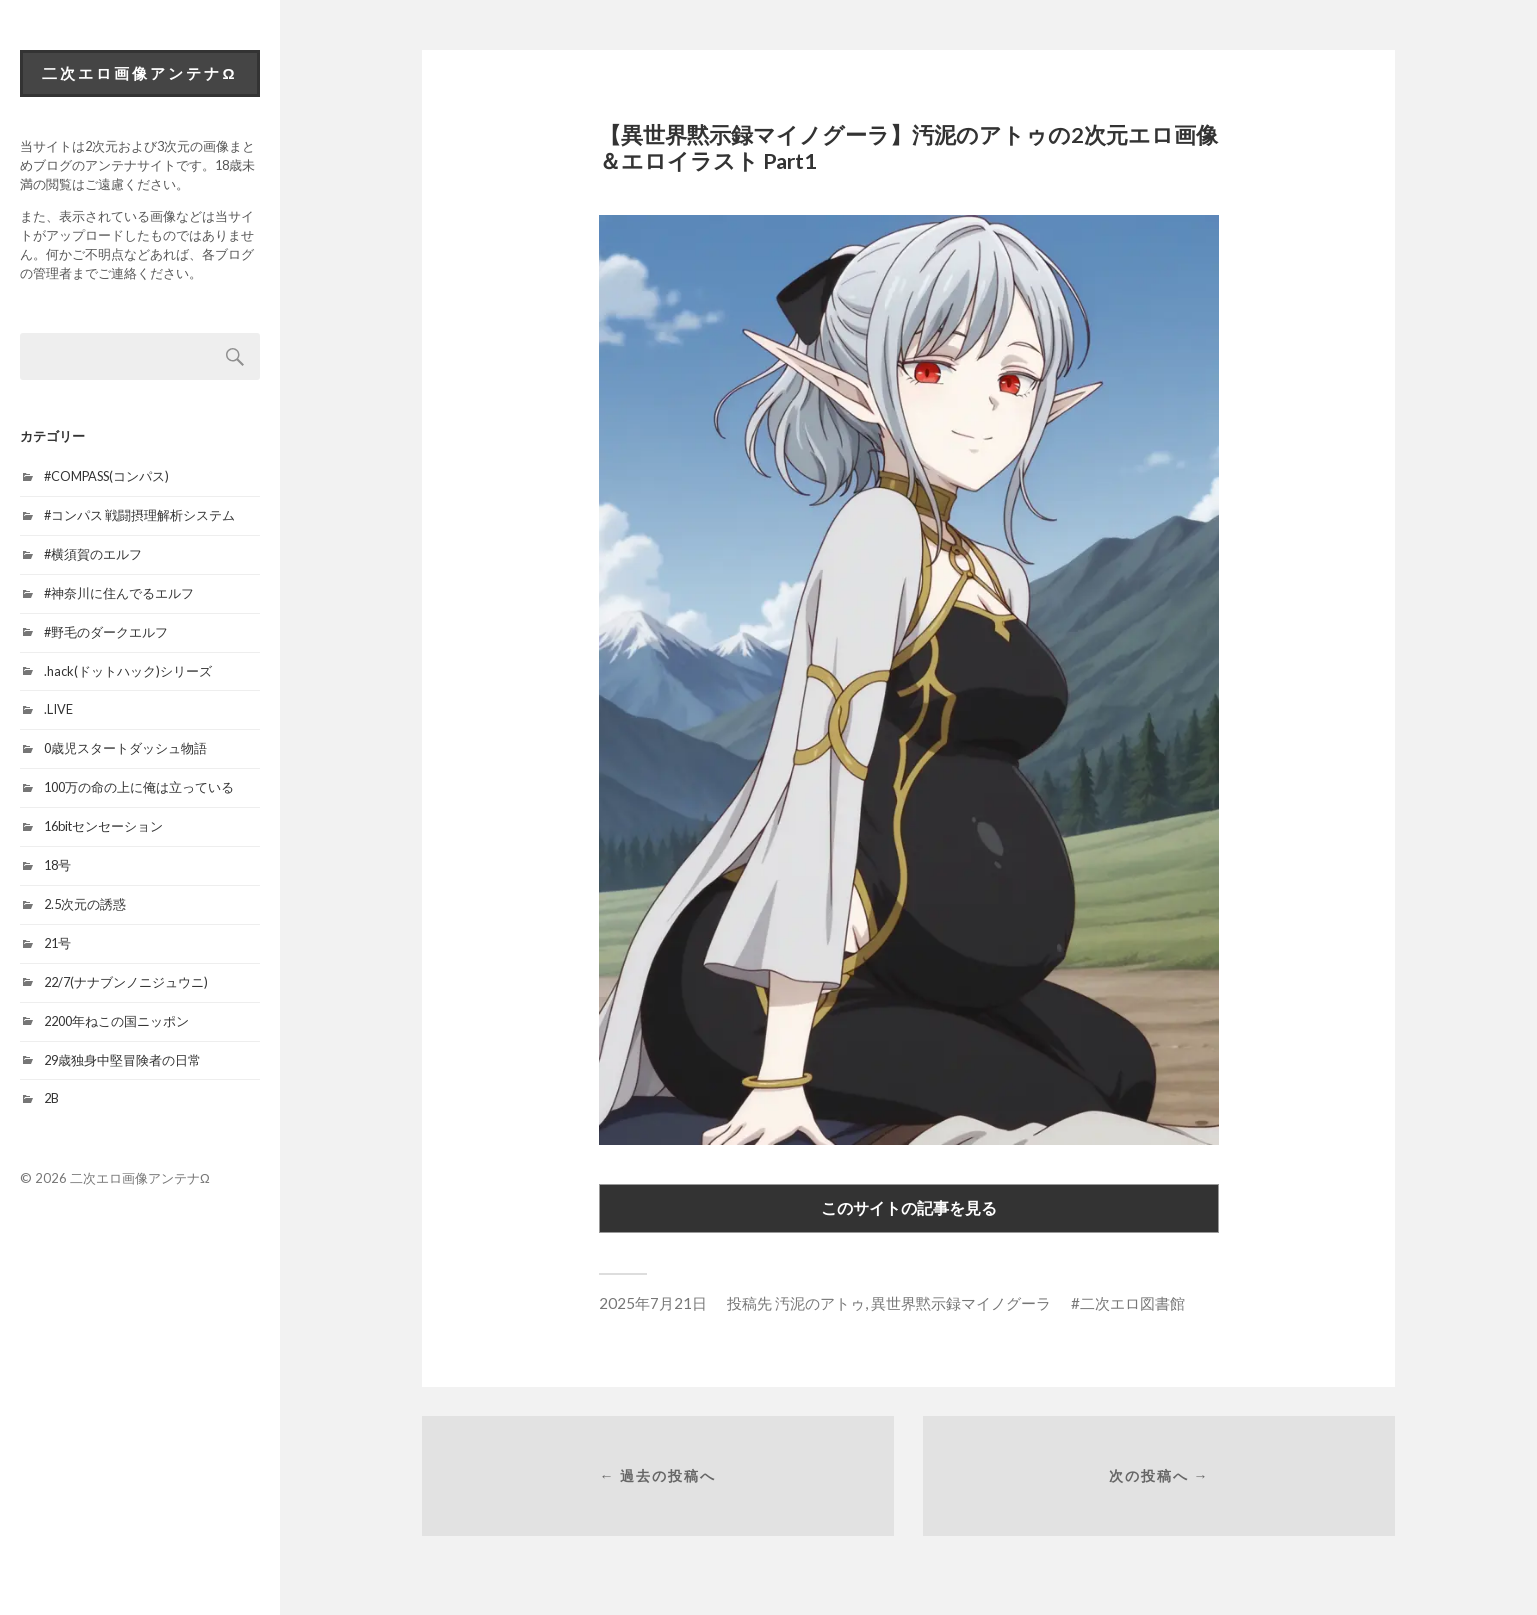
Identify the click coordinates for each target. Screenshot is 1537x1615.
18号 (57, 865)
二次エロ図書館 (1132, 1303)
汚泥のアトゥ (820, 1303)
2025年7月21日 (653, 1303)
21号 (57, 943)
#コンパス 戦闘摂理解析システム (139, 515)
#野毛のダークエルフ (106, 632)
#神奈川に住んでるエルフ (119, 593)
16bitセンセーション (103, 826)
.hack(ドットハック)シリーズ (128, 671)
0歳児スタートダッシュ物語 (125, 748)
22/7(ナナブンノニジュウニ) (126, 982)
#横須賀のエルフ (93, 554)
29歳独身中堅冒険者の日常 (122, 1060)
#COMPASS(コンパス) (106, 476)
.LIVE (58, 709)
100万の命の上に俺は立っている (139, 787)
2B (51, 1098)
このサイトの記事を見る (909, 1207)
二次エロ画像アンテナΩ (139, 73)
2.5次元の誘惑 (85, 904)
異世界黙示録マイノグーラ (961, 1303)
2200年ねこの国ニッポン (116, 1021)
